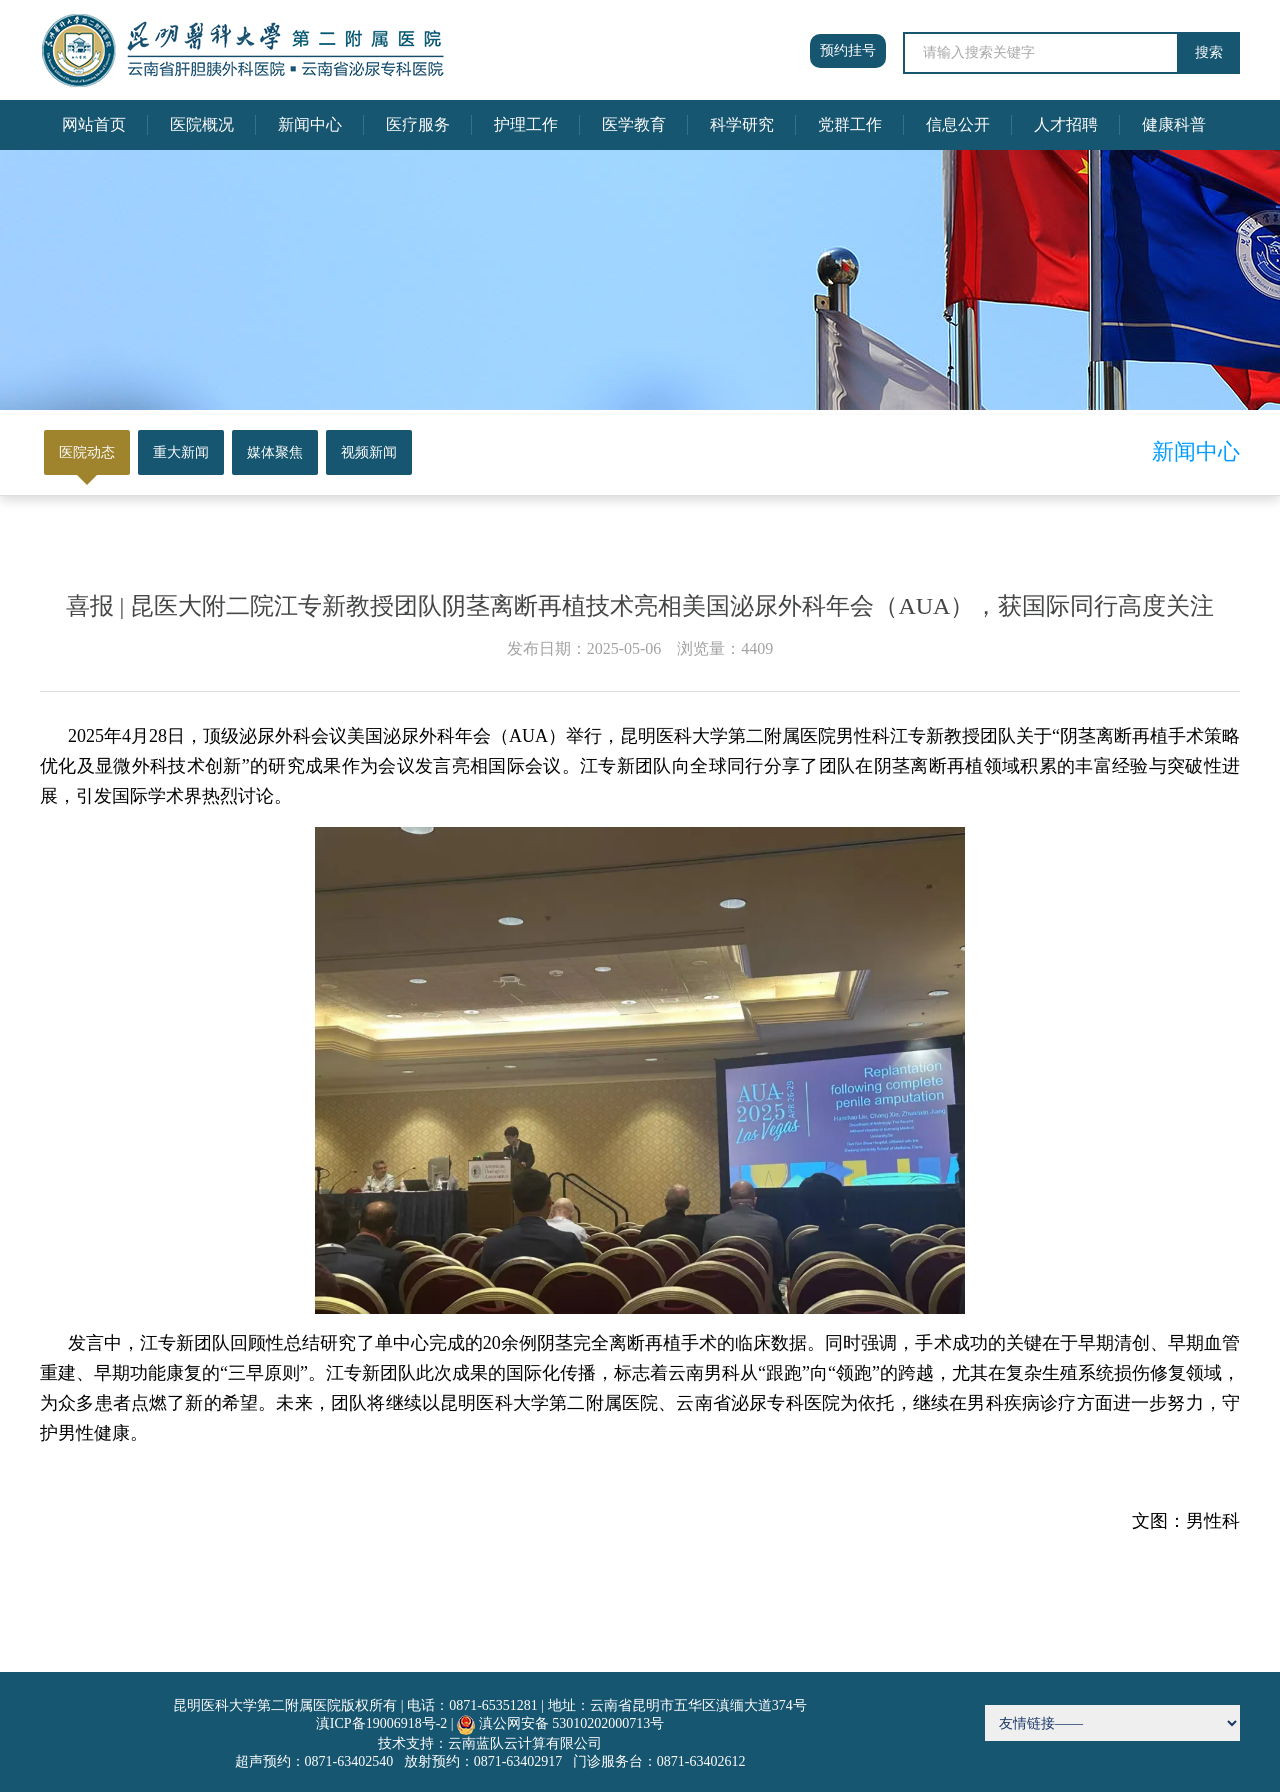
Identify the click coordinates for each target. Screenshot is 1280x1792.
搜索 (1209, 52)
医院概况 (202, 124)
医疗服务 (418, 124)
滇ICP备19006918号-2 (381, 1723)
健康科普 (1174, 124)
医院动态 (87, 452)
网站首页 (94, 124)
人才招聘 (1066, 124)
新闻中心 (310, 124)
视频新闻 (369, 452)
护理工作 (526, 124)
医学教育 (634, 124)
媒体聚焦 (275, 452)
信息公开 (958, 124)
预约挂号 (848, 50)
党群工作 (850, 124)
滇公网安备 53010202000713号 (572, 1723)
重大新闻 (181, 452)
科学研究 (742, 124)
